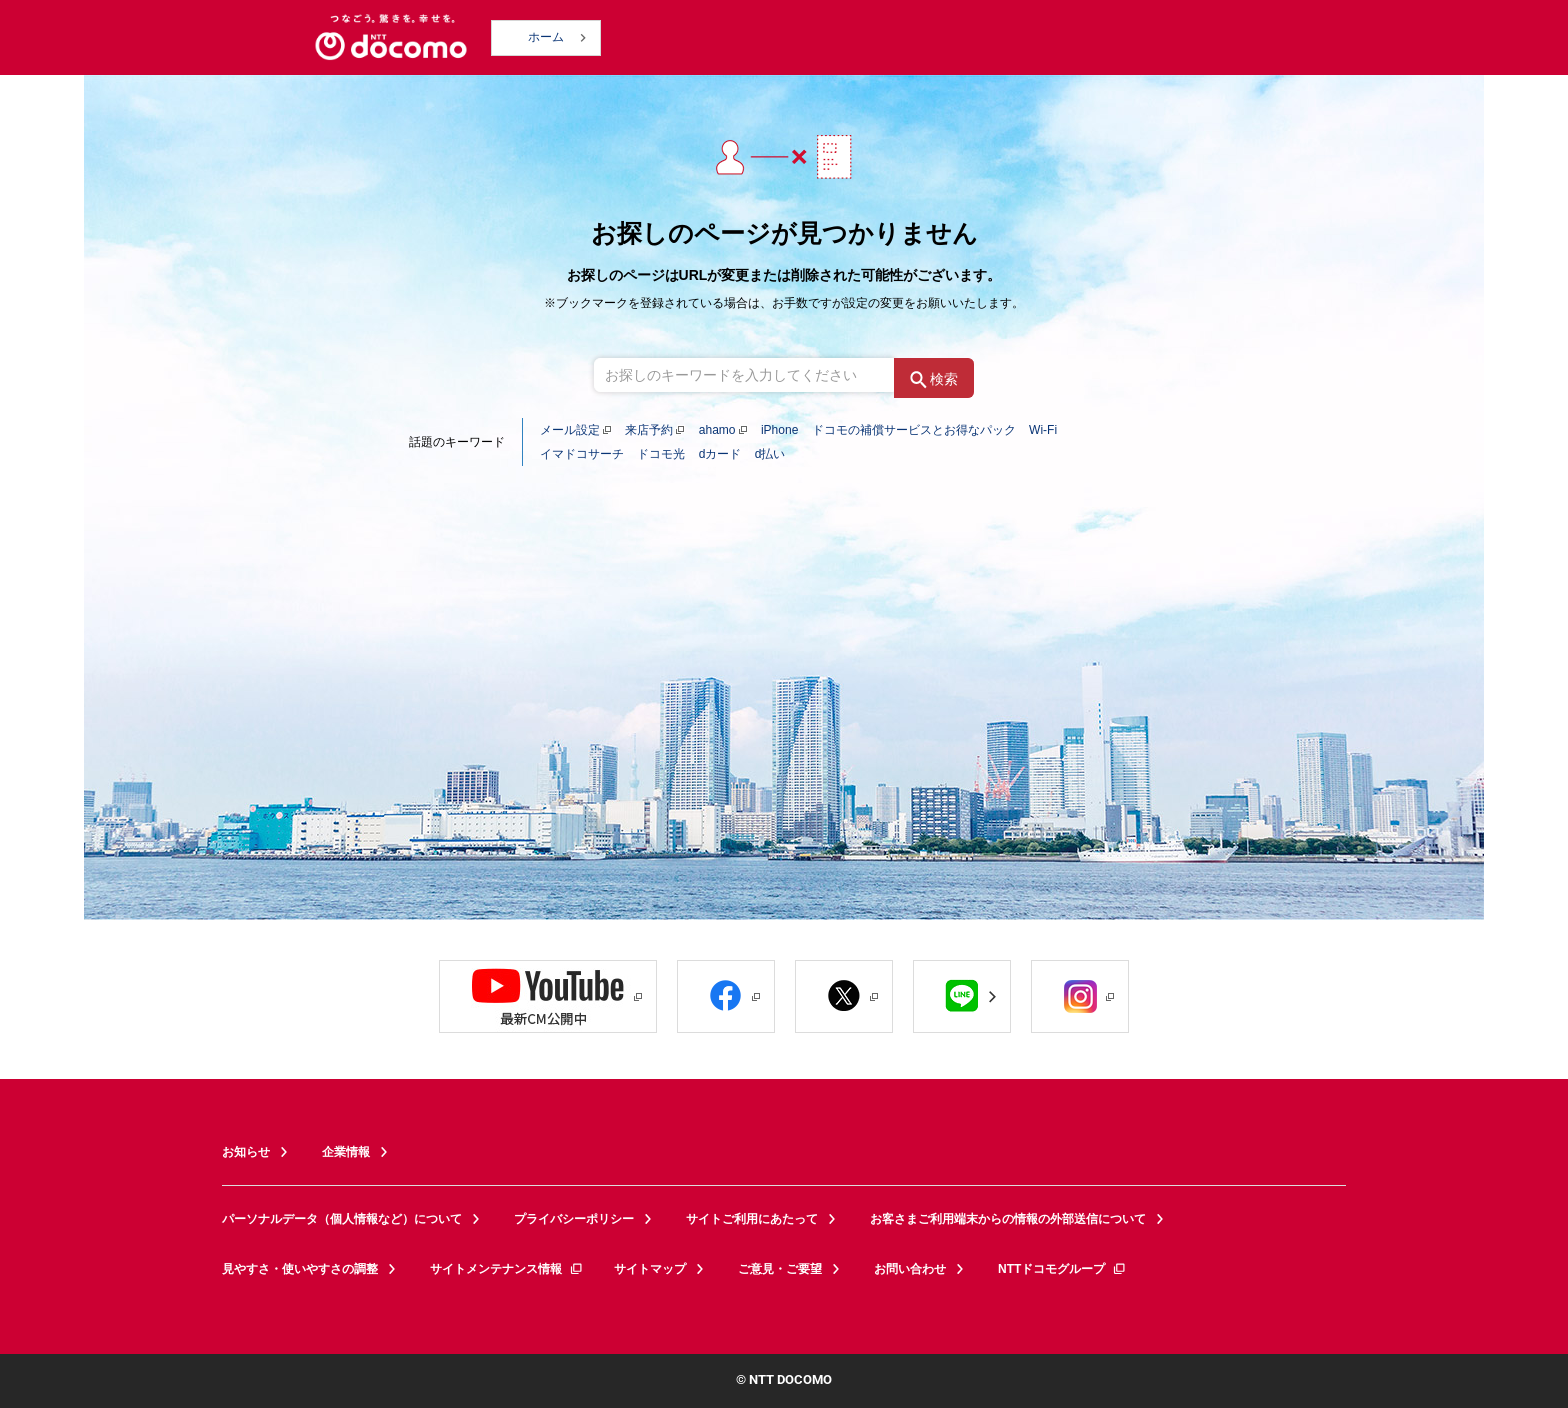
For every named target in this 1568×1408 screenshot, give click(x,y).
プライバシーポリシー (574, 1219)
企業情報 (346, 1152)
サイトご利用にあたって (752, 1219)
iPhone (779, 430)
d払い (770, 454)
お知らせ (246, 1152)
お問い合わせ (910, 1269)
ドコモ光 (661, 454)
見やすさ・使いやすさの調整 (300, 1269)
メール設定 (570, 430)
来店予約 (649, 430)
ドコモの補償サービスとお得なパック (914, 430)
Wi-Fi (1043, 430)
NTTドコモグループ (1062, 1269)
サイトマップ (650, 1269)
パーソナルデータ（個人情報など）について (342, 1219)
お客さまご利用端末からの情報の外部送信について (1008, 1219)
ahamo (717, 430)
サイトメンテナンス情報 (507, 1269)
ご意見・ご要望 (780, 1269)
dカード (720, 454)
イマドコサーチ (582, 454)
